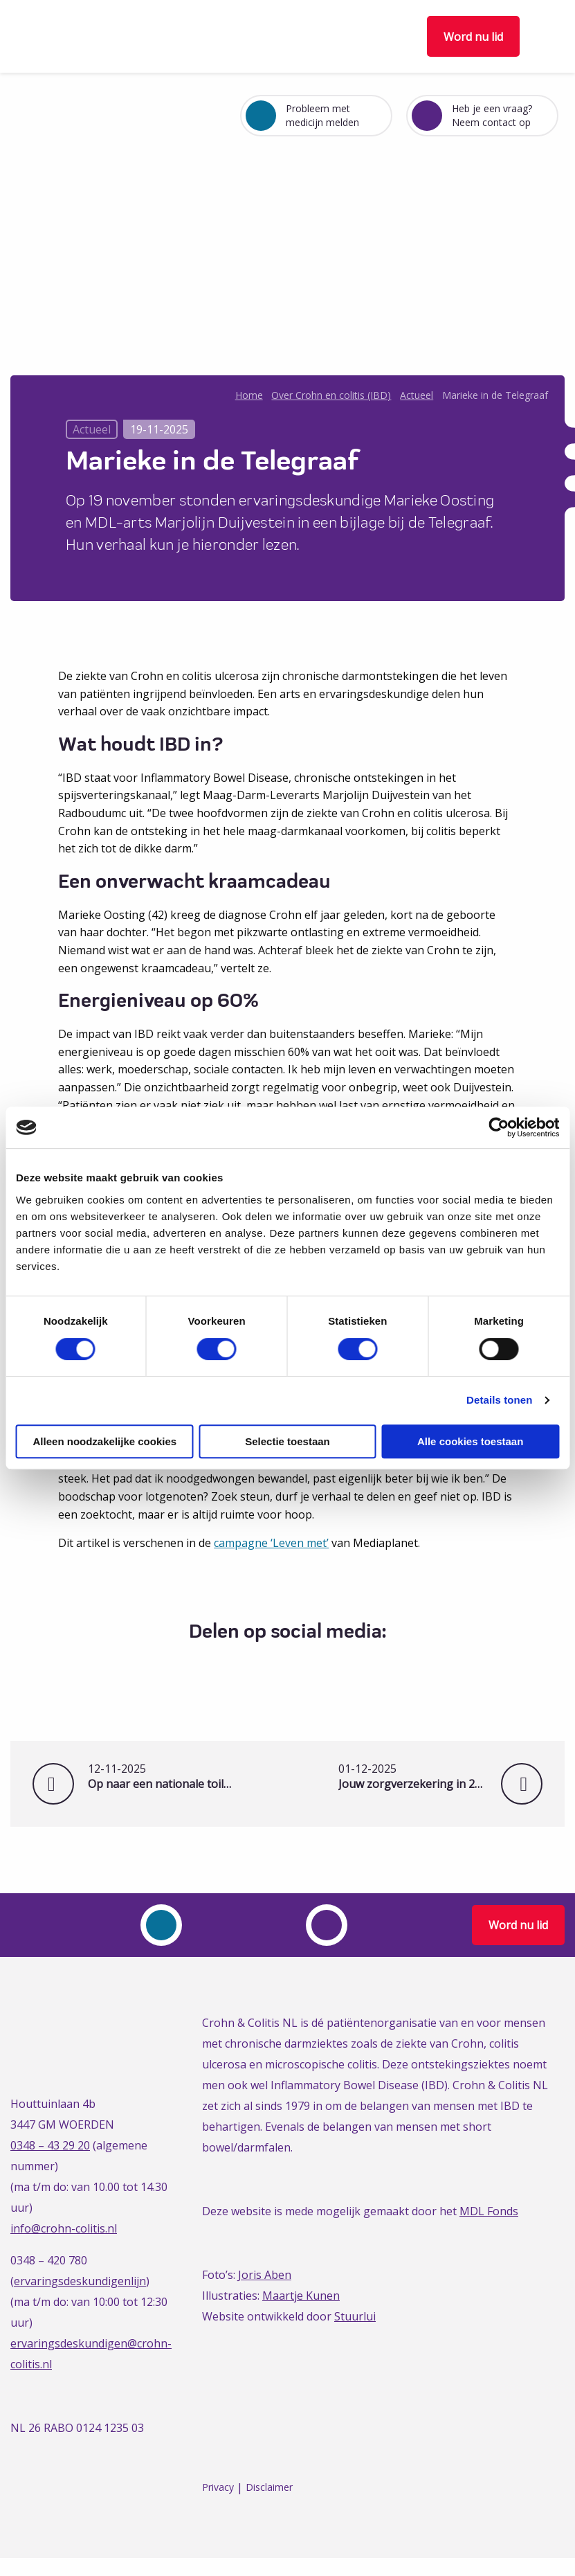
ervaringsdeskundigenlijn (80, 2281)
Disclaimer (269, 2487)
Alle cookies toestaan (470, 1441)
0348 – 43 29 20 (50, 2145)
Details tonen (499, 1400)
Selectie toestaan (287, 1441)
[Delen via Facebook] (246, 1665)
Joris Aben (264, 2274)
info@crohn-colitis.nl (63, 2228)
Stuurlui (355, 2316)
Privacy (218, 2487)
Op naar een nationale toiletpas (162, 1777)
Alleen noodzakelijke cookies (105, 1441)
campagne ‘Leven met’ (271, 1542)
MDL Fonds (488, 2211)
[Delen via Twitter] (272, 1665)
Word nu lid (473, 36)
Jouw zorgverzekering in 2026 (429, 1777)
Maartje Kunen (301, 2295)
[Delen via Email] (323, 1665)
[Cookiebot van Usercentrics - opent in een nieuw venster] (498, 1127)
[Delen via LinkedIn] (298, 1665)
